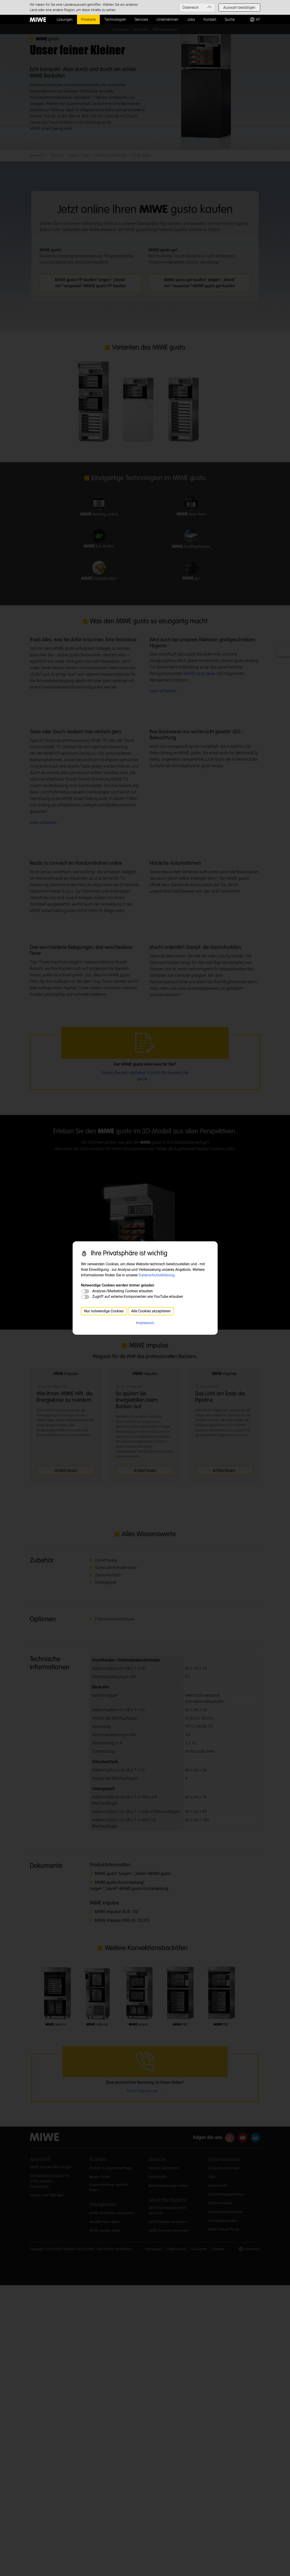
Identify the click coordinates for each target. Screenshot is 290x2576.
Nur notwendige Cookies (104, 1311)
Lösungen (65, 19)
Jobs (191, 19)
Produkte (88, 19)
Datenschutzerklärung (157, 1275)
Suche (230, 19)
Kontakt (210, 19)
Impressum (145, 1323)
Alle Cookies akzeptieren (151, 1311)
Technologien (115, 19)
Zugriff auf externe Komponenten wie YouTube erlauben (137, 1296)
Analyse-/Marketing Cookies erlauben (122, 1291)
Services (141, 19)
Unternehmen (167, 19)
